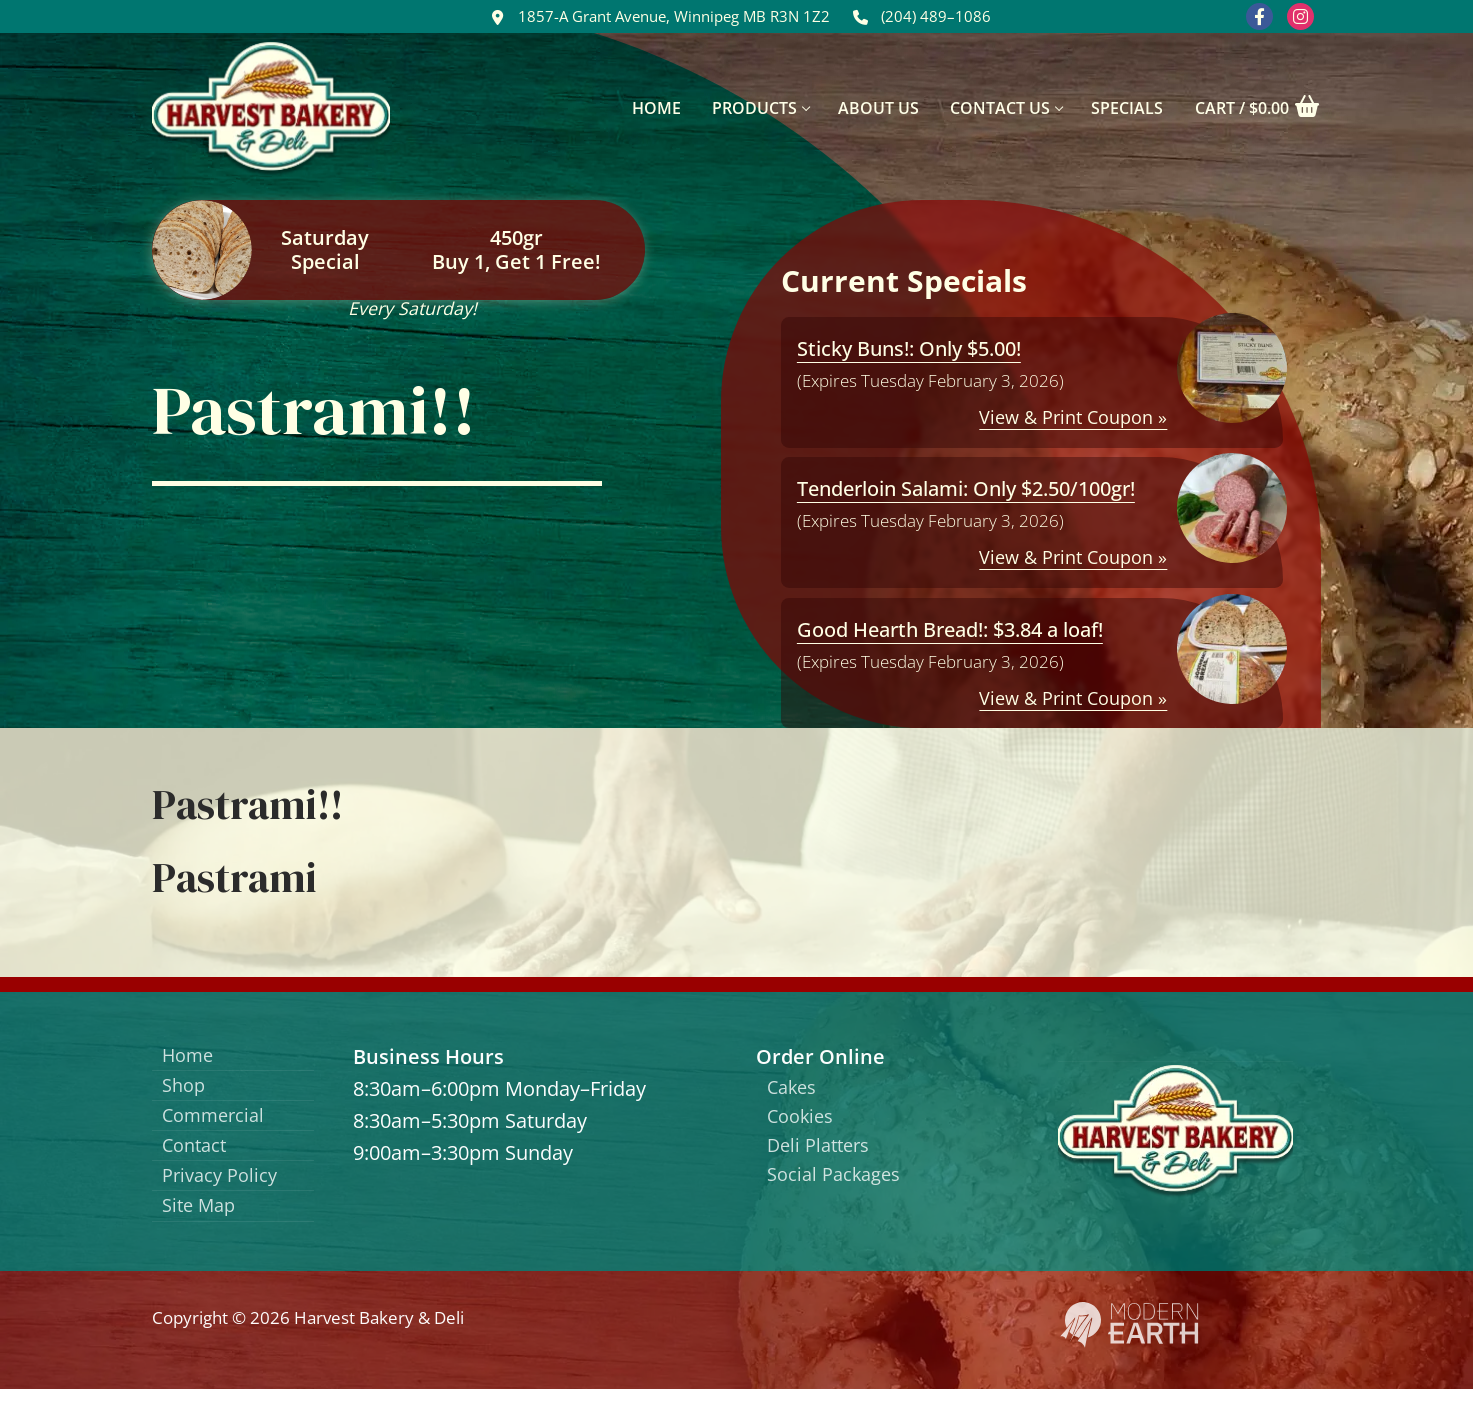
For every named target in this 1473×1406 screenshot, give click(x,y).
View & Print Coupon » (1073, 417)
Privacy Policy (225, 1188)
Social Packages (840, 1184)
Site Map (203, 1221)
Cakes (795, 1088)
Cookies (804, 1120)
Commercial (219, 1122)
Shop (186, 1089)
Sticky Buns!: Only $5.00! (909, 348)
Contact (199, 1155)
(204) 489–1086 (918, 17)
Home (191, 1056)
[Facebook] (1259, 16)
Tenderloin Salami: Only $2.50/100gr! (966, 488)
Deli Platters (823, 1152)
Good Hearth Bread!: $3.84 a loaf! (950, 629)
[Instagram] (1300, 16)
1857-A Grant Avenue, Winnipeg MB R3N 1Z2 (656, 17)
